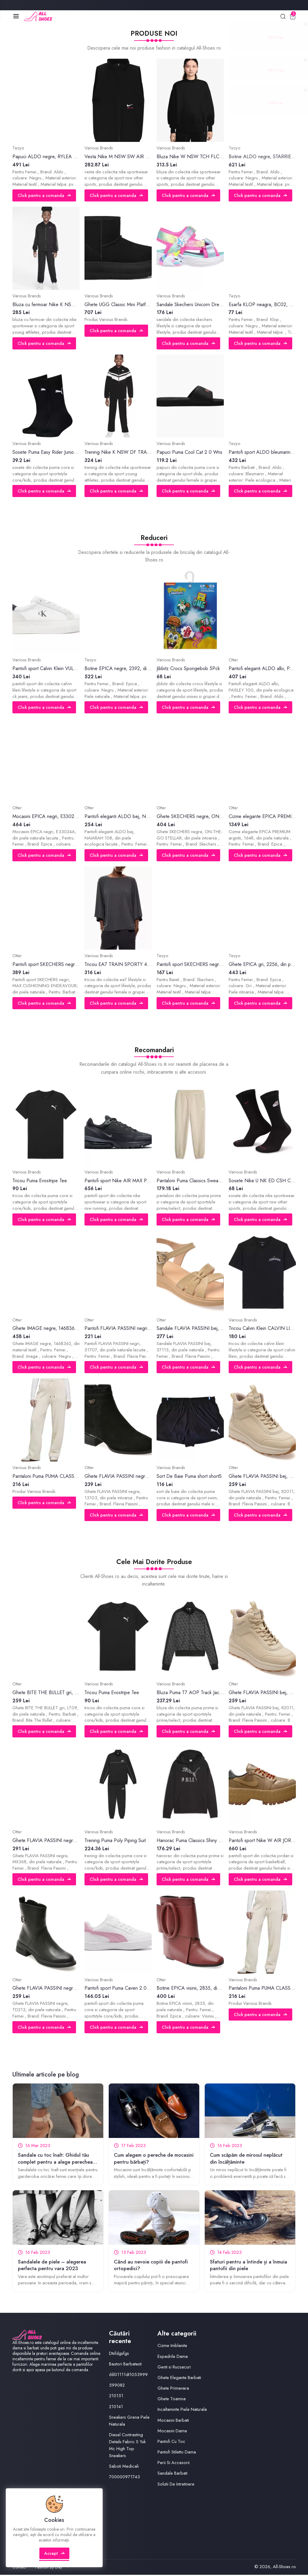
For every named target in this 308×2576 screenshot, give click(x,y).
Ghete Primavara (173, 2389)
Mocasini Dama (172, 2431)
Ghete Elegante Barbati (179, 2378)
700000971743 (125, 2478)
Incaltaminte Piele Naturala (182, 2410)
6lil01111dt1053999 (128, 2375)
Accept (55, 2556)
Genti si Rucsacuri (174, 2368)
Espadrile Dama (172, 2357)
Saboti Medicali (124, 2467)
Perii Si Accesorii (173, 2463)
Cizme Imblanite (172, 2346)
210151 (116, 2397)
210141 (116, 2407)
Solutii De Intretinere (175, 2485)
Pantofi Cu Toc (171, 2442)
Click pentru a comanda (44, 196)
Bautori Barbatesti (125, 2365)
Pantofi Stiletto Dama (176, 2453)
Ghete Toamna (171, 2400)
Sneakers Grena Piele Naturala (129, 2421)
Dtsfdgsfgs (119, 2354)
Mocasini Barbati (173, 2421)
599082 (117, 2386)
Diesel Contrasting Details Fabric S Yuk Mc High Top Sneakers (127, 2446)
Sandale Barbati (172, 2474)
